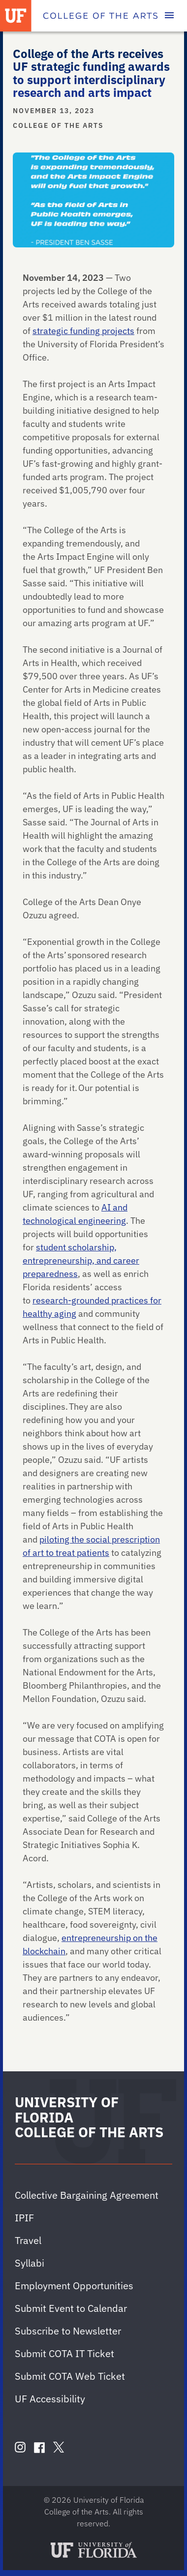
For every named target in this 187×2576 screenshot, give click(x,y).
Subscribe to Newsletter (68, 2330)
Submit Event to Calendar (71, 2308)
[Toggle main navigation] (169, 15)
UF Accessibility (50, 2398)
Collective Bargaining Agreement (86, 2195)
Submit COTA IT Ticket (64, 2353)
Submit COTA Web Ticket (70, 2376)
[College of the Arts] (100, 16)
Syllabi (29, 2263)
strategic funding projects (83, 330)
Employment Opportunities (74, 2285)
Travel (28, 2240)
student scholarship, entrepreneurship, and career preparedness (81, 1260)
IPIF (24, 2217)
